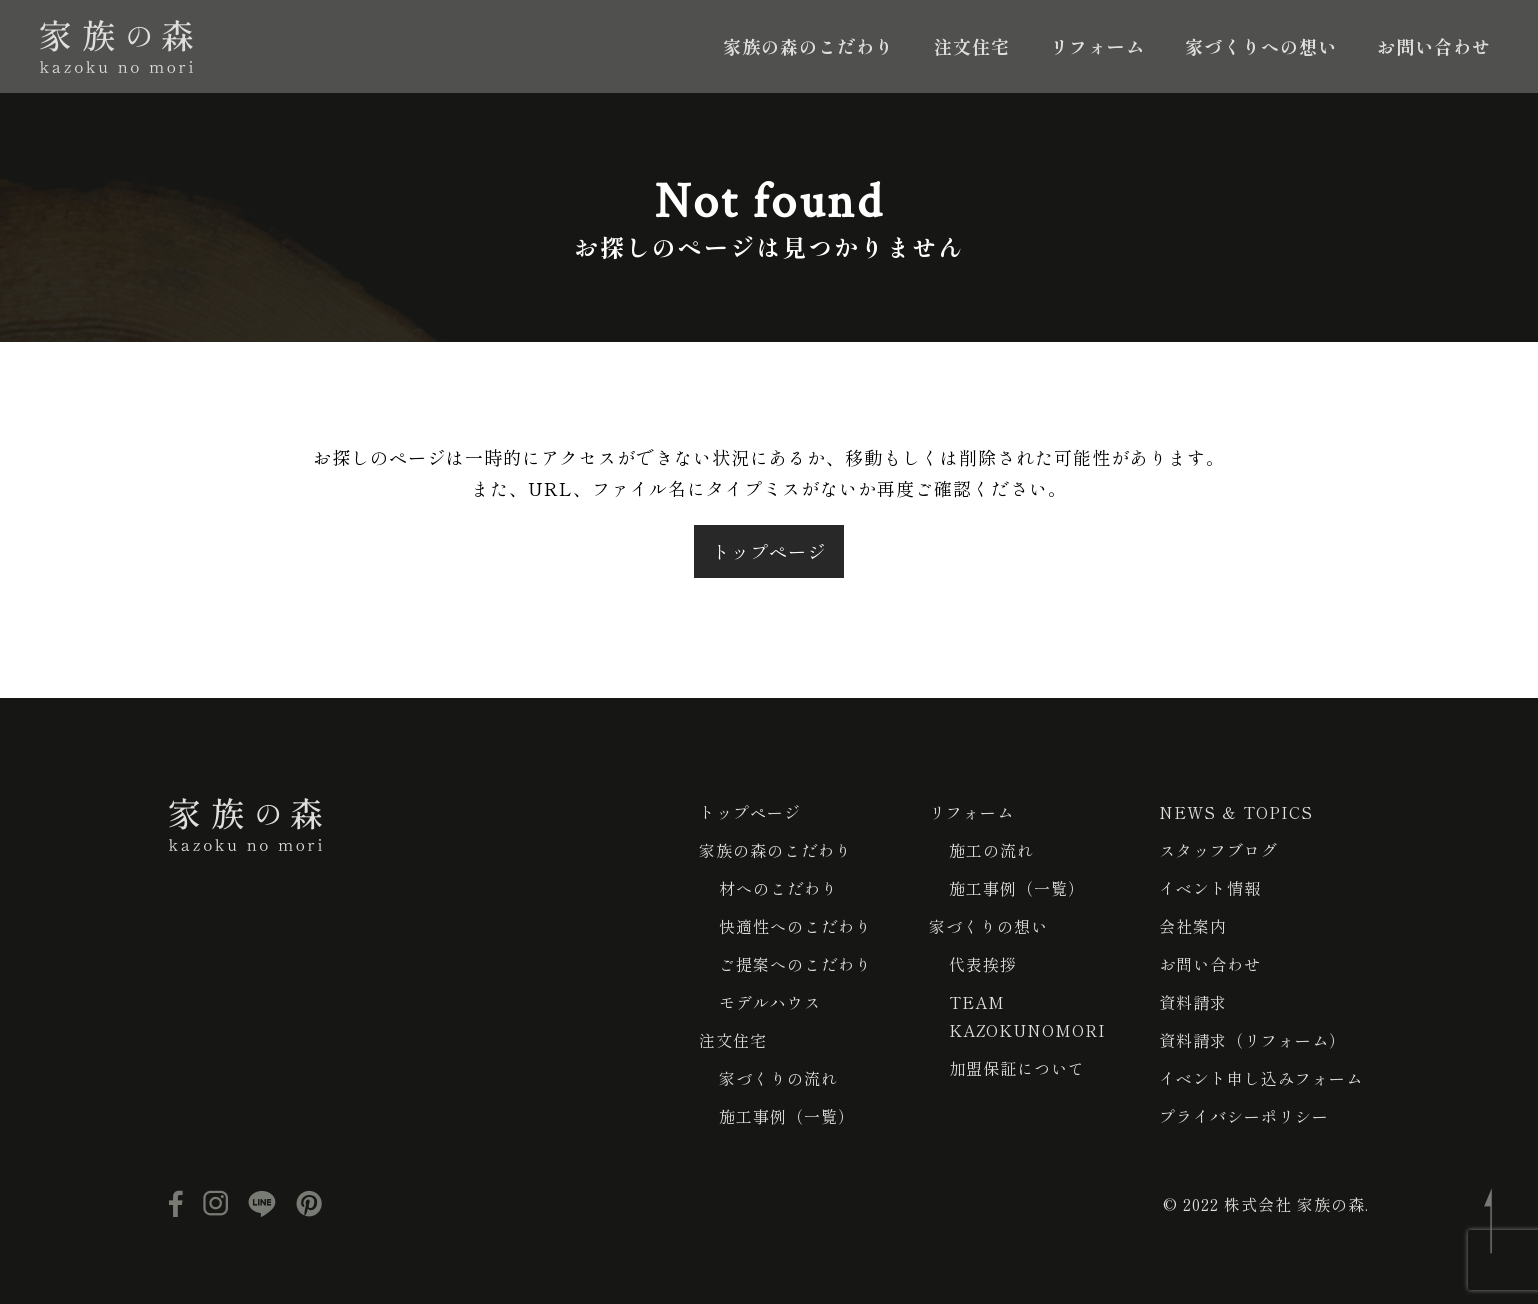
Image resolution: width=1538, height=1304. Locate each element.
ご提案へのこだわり (795, 964)
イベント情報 (1210, 888)
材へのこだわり (778, 888)
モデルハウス (770, 1002)
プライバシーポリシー (1244, 1116)
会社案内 (1193, 926)
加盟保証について (1017, 1068)
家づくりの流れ (778, 1078)
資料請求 (1193, 1002)
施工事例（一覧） (787, 1116)
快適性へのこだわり (795, 926)
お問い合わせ (1434, 46)
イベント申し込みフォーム (1261, 1078)
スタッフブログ (1218, 850)
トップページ (769, 551)
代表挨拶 (983, 964)
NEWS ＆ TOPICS (1236, 812)
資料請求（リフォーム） (1252, 1040)
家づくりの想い (988, 926)
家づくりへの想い (1261, 46)
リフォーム (1097, 46)
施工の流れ (991, 850)
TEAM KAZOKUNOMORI (1027, 1016)
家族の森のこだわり (808, 46)
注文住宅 (972, 46)
